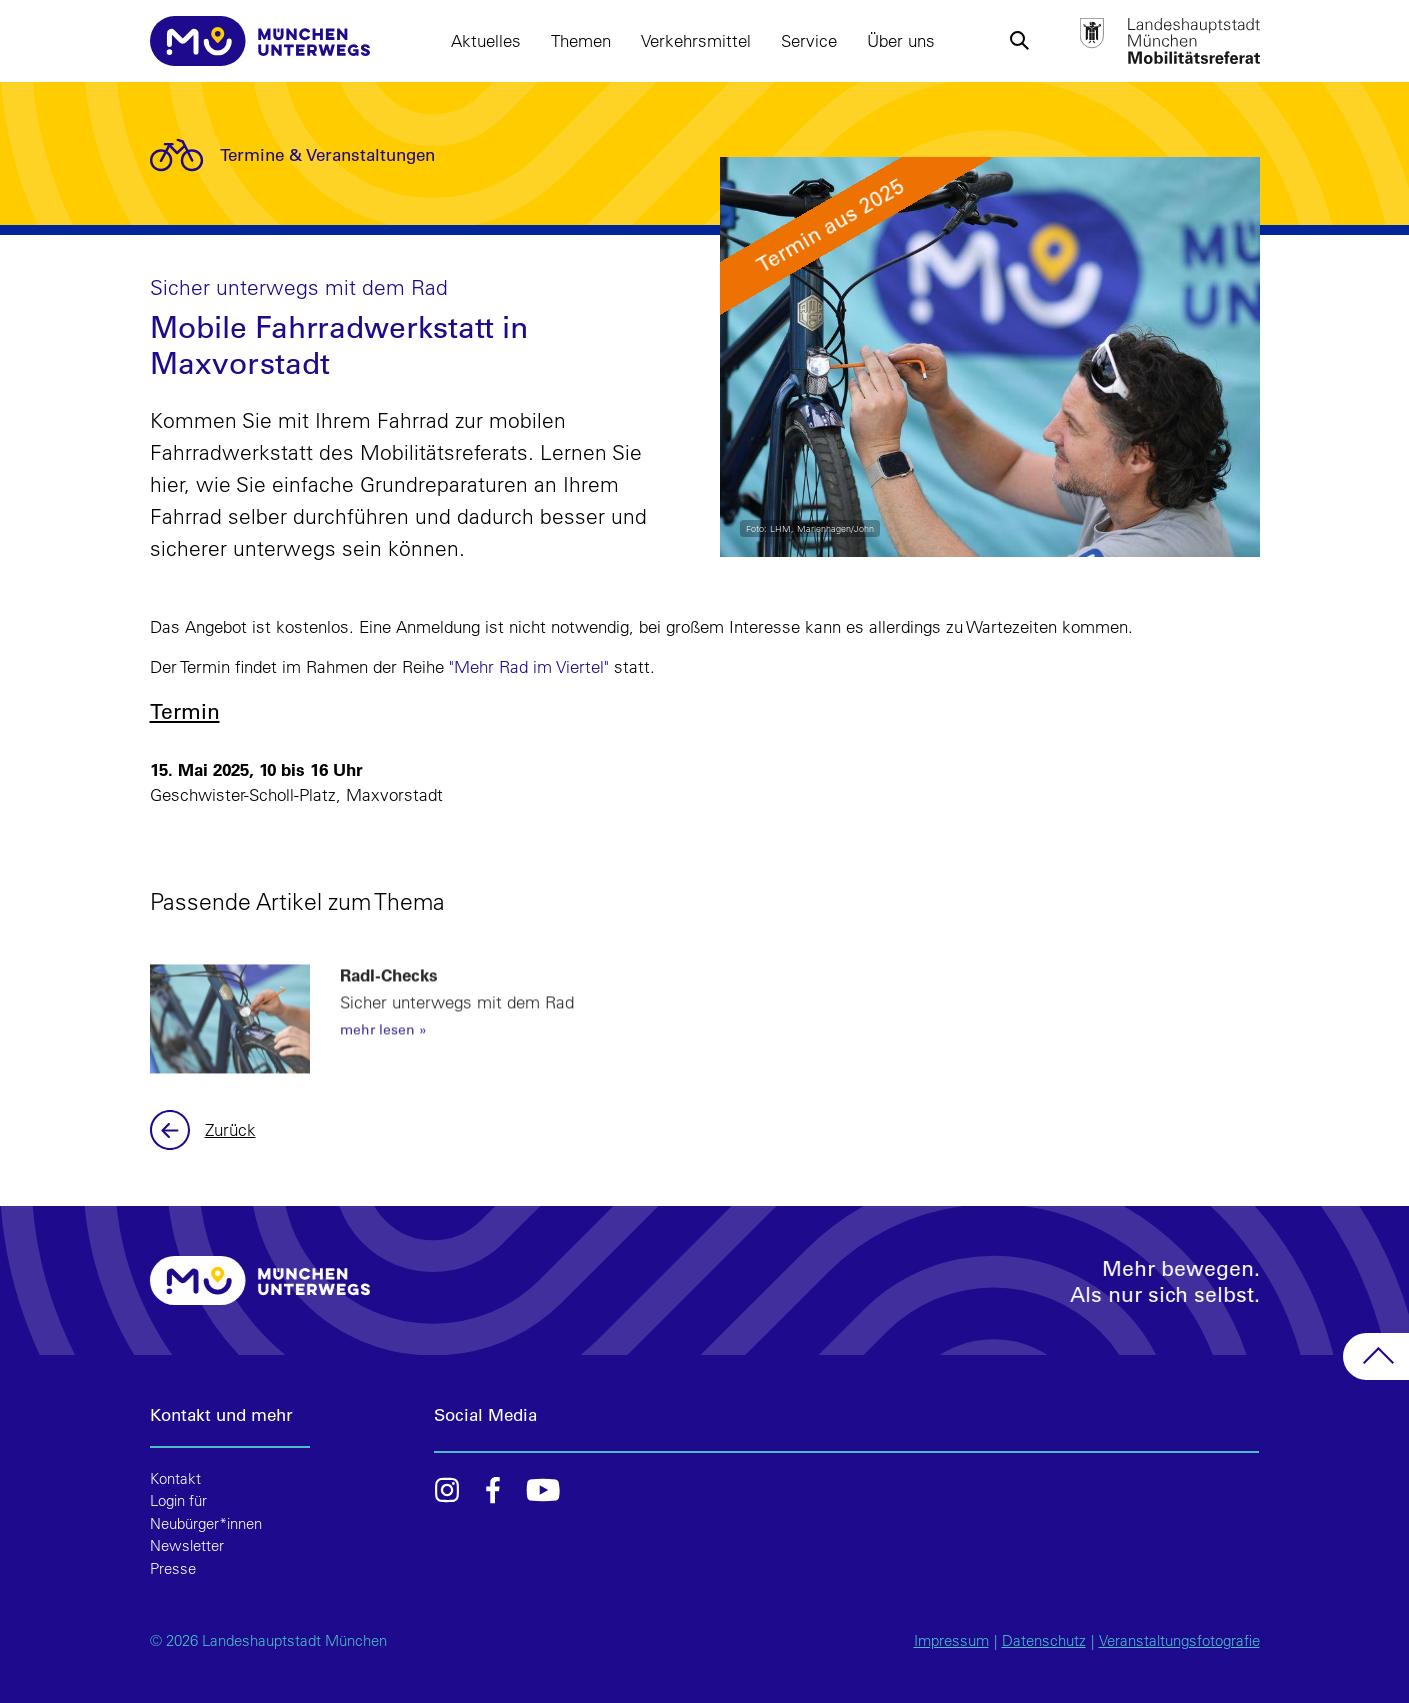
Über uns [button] (901, 40)
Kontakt (175, 1478)
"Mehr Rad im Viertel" (529, 666)
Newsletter (187, 1545)
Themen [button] (581, 40)
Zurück (172, 1130)
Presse (173, 1568)
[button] (1020, 41)
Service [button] (809, 40)
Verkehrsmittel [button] (696, 40)
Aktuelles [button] (486, 40)
